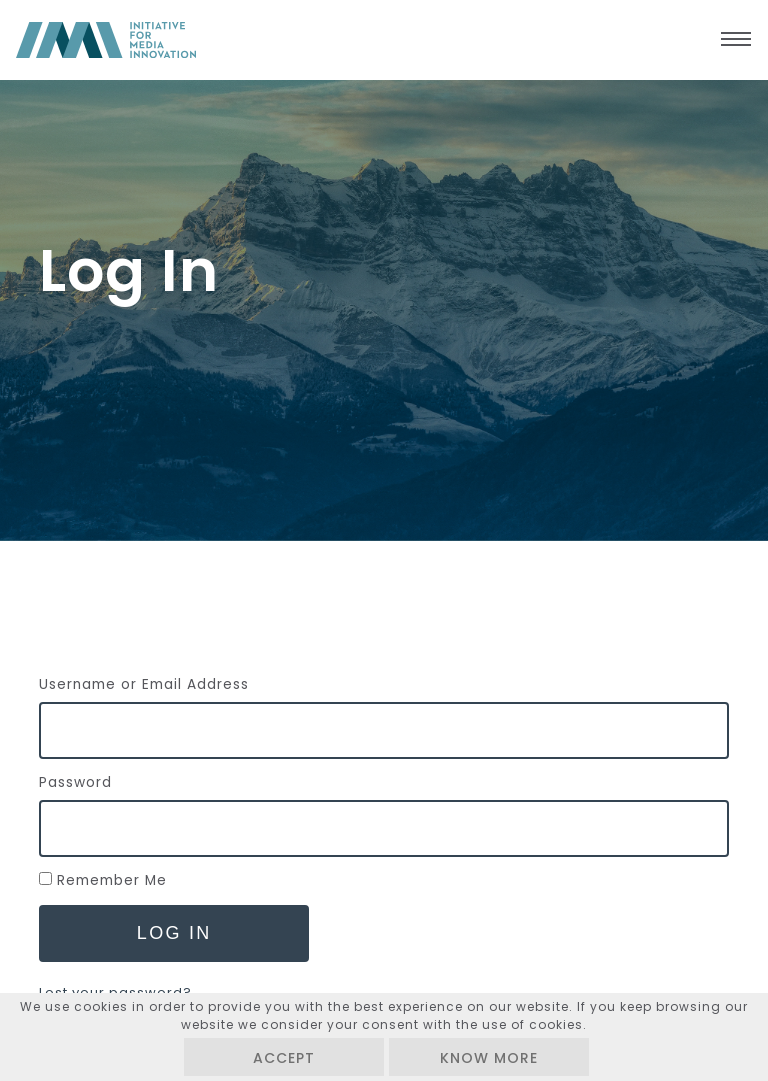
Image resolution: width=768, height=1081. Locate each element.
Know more (489, 1058)
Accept (284, 1058)
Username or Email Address (144, 684)
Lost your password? (115, 992)
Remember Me (112, 880)
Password (75, 782)
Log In (174, 933)
